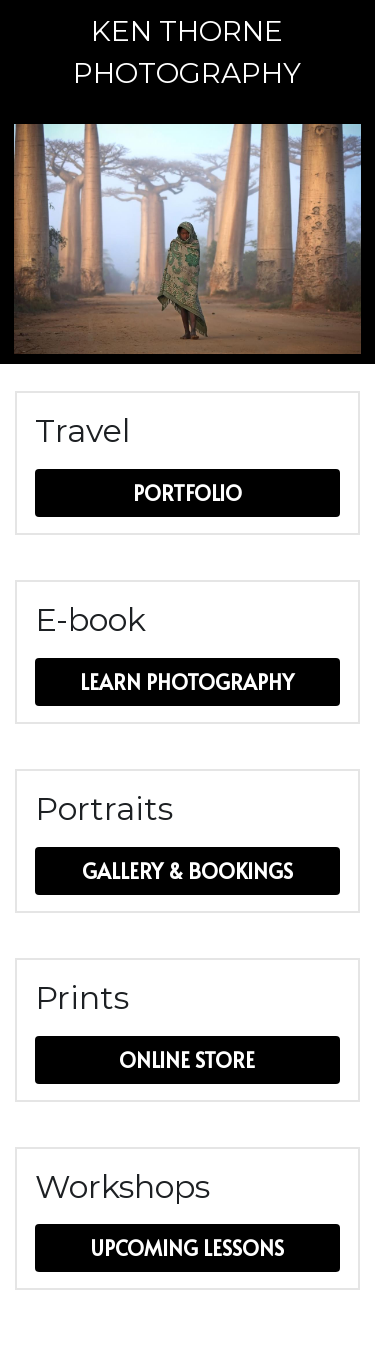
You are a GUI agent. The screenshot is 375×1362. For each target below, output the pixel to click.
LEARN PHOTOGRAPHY (187, 682)
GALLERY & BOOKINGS (187, 871)
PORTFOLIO (187, 493)
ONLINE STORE (187, 1060)
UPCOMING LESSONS (187, 1248)
